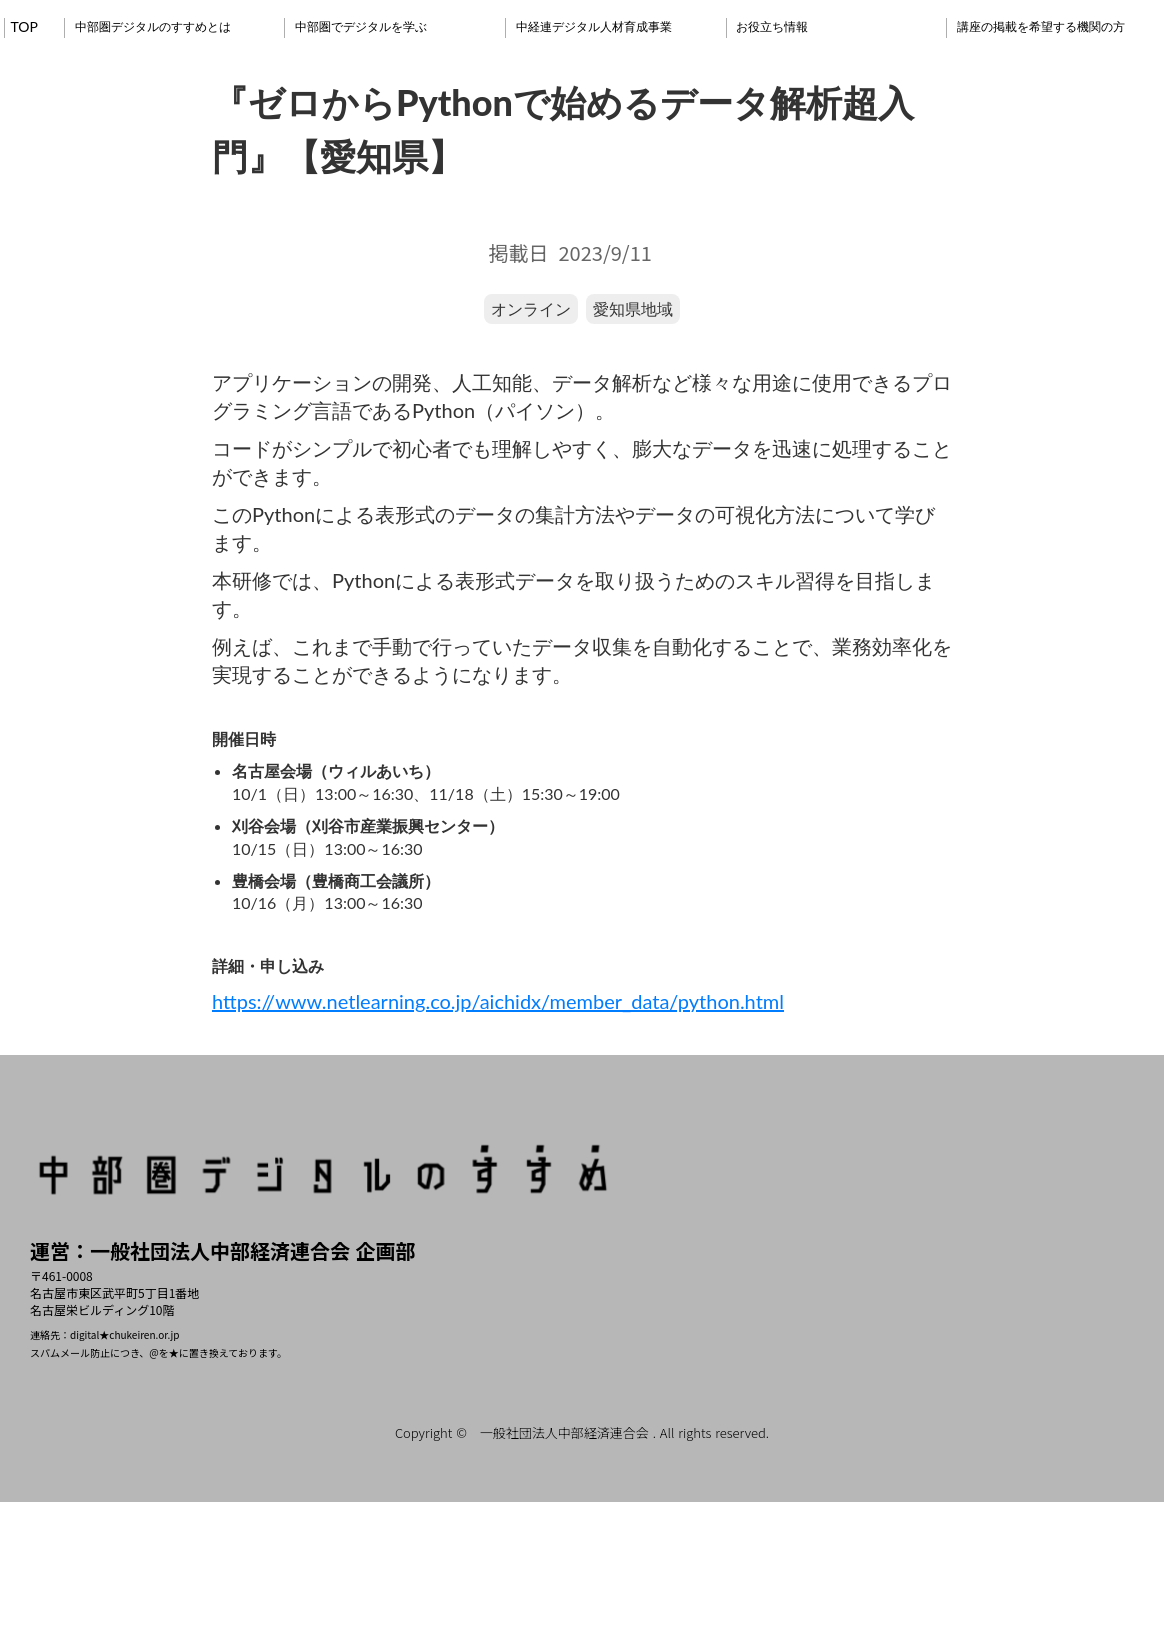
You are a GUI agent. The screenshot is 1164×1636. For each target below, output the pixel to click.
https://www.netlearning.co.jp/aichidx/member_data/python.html (498, 1001)
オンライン (531, 308)
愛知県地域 (633, 308)
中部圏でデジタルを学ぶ (361, 27)
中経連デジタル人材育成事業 (594, 27)
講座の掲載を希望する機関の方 (1041, 27)
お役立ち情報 (772, 27)
